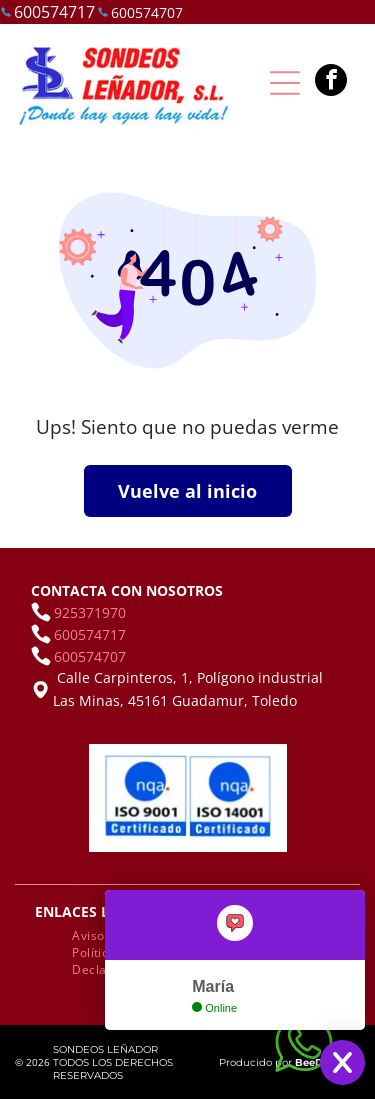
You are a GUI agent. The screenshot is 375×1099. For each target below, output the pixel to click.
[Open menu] (285, 83)
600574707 (147, 12)
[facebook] (331, 82)
